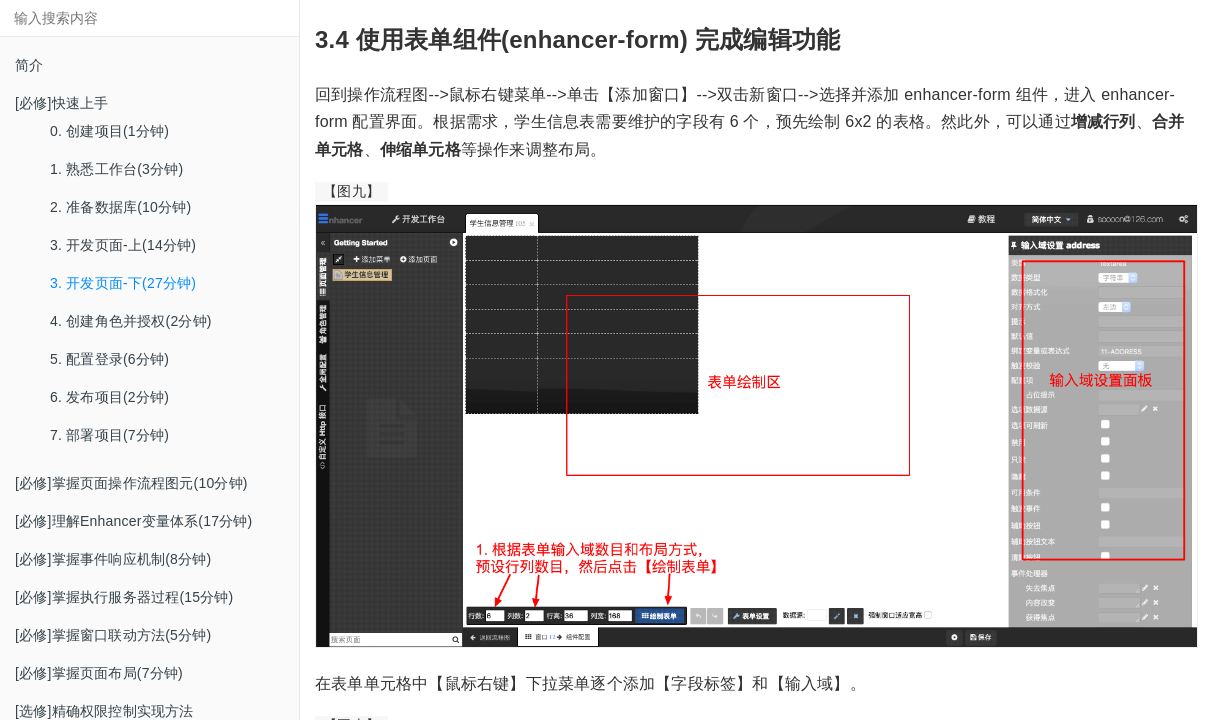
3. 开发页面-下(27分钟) (123, 283)
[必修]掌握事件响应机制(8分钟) (113, 559)
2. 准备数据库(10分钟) (120, 207)
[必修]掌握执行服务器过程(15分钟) (124, 597)
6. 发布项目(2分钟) (109, 397)
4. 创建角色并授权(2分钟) (131, 321)
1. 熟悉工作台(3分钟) (116, 169)
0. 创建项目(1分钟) (109, 131)
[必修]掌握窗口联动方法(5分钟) (113, 635)
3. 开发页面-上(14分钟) (123, 245)
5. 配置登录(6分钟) (109, 359)
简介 (29, 65)
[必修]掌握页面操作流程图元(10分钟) (131, 483)
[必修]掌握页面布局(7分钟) (99, 673)
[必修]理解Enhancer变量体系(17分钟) (133, 521)
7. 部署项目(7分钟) (109, 435)
